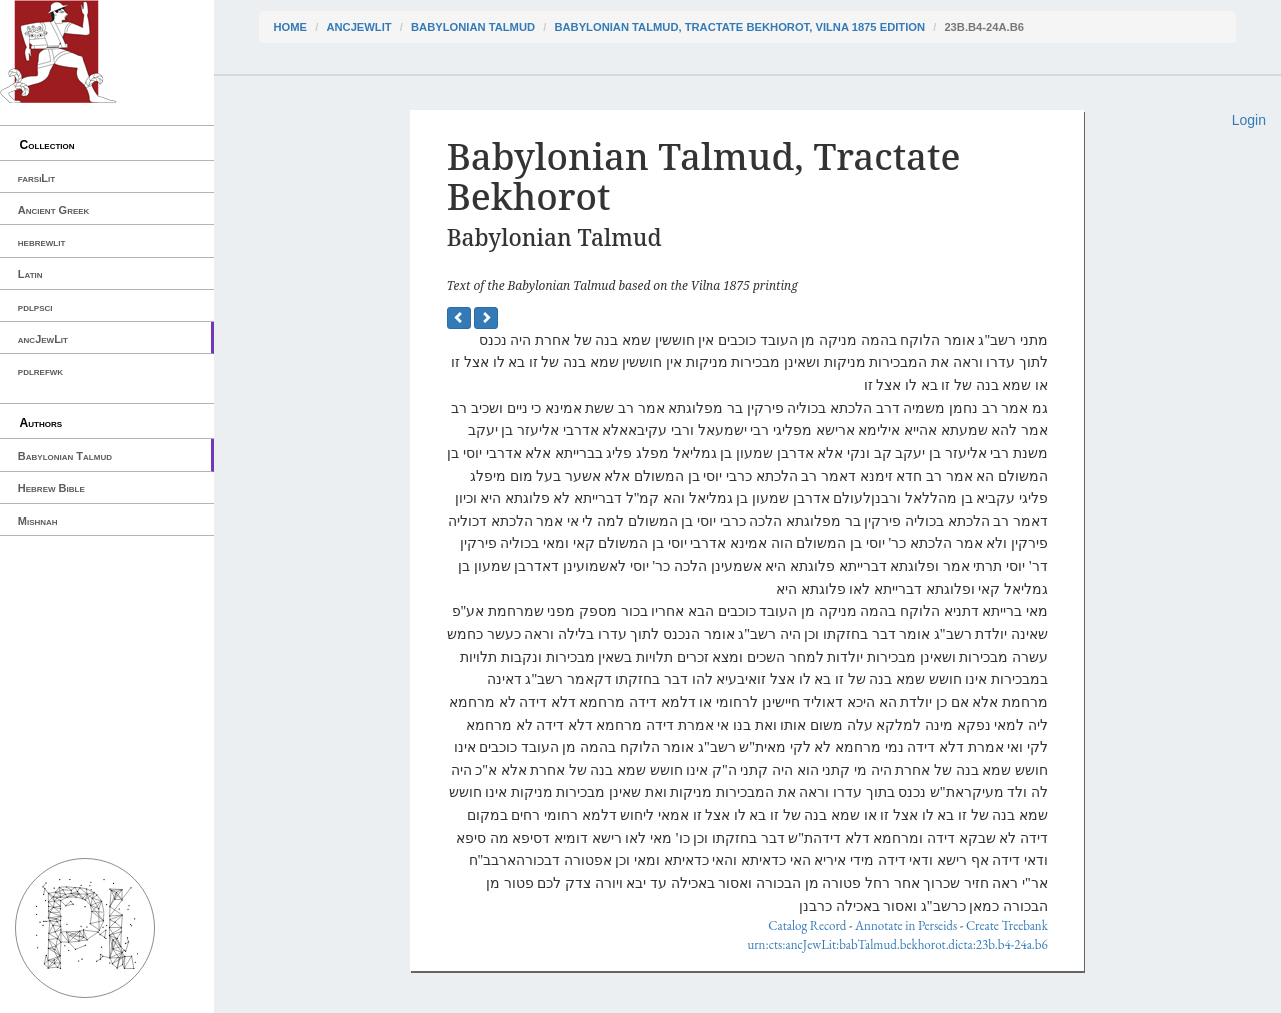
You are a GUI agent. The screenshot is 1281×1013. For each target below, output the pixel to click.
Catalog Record (807, 925)
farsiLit (36, 178)
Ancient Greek (54, 210)
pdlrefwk (40, 371)
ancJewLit (43, 339)
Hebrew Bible (51, 488)
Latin (30, 274)
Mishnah (38, 521)
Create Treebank (1007, 925)
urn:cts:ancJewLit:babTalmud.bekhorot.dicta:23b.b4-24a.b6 (897, 944)
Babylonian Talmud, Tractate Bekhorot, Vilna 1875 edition (739, 27)
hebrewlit (42, 242)
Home (291, 27)
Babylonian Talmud (65, 456)
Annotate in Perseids (906, 925)
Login (1249, 120)
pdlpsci (35, 307)
